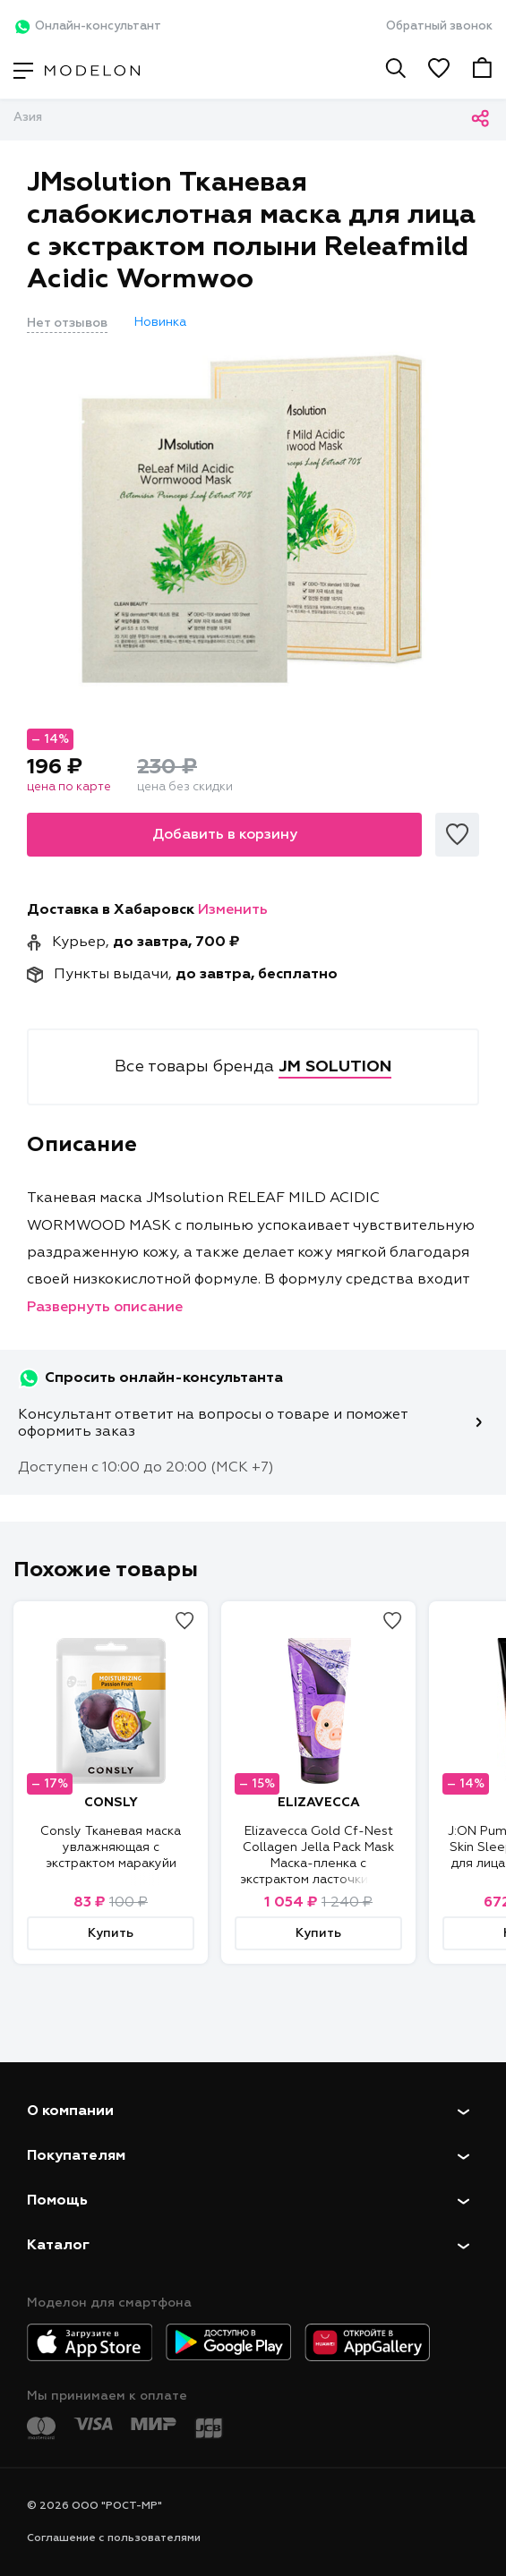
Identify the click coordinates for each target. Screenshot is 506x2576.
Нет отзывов (67, 323)
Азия (27, 118)
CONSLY (111, 1802)
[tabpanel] (253, 518)
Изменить (233, 910)
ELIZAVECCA (319, 1802)
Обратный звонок (439, 26)
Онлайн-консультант (87, 27)
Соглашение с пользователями (114, 2538)
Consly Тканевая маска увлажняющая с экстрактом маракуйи (110, 1847)
